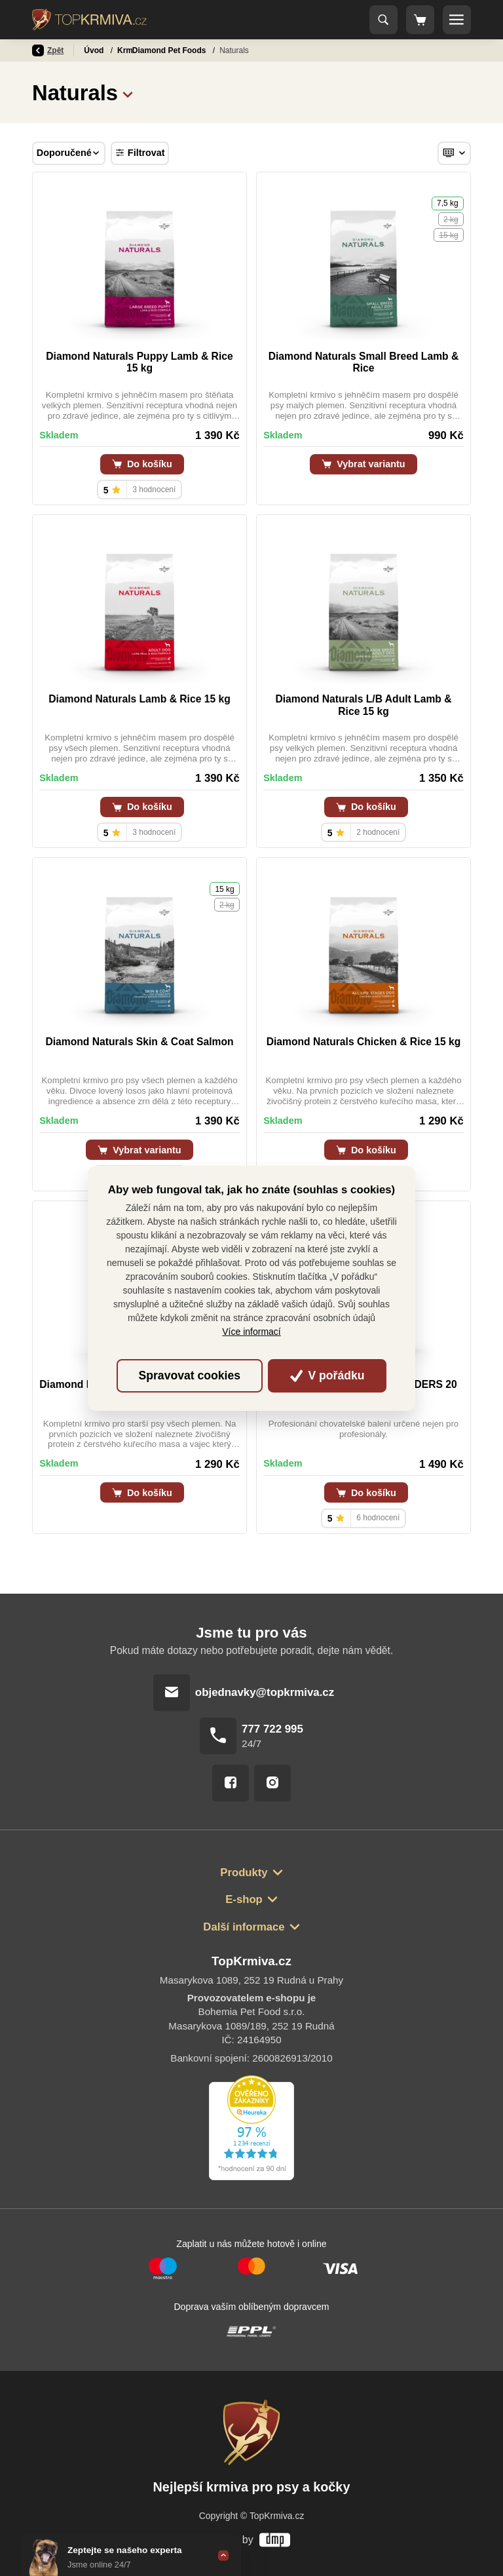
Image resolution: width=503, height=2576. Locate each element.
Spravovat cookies (189, 1375)
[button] (128, 93)
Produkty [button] (243, 1872)
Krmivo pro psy (147, 50)
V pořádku (327, 1375)
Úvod (94, 50)
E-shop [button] (244, 1899)
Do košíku (142, 464)
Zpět (48, 50)
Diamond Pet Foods (227, 50)
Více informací (251, 1331)
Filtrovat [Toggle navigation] (139, 152)
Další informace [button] (243, 1927)
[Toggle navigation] (383, 19)
